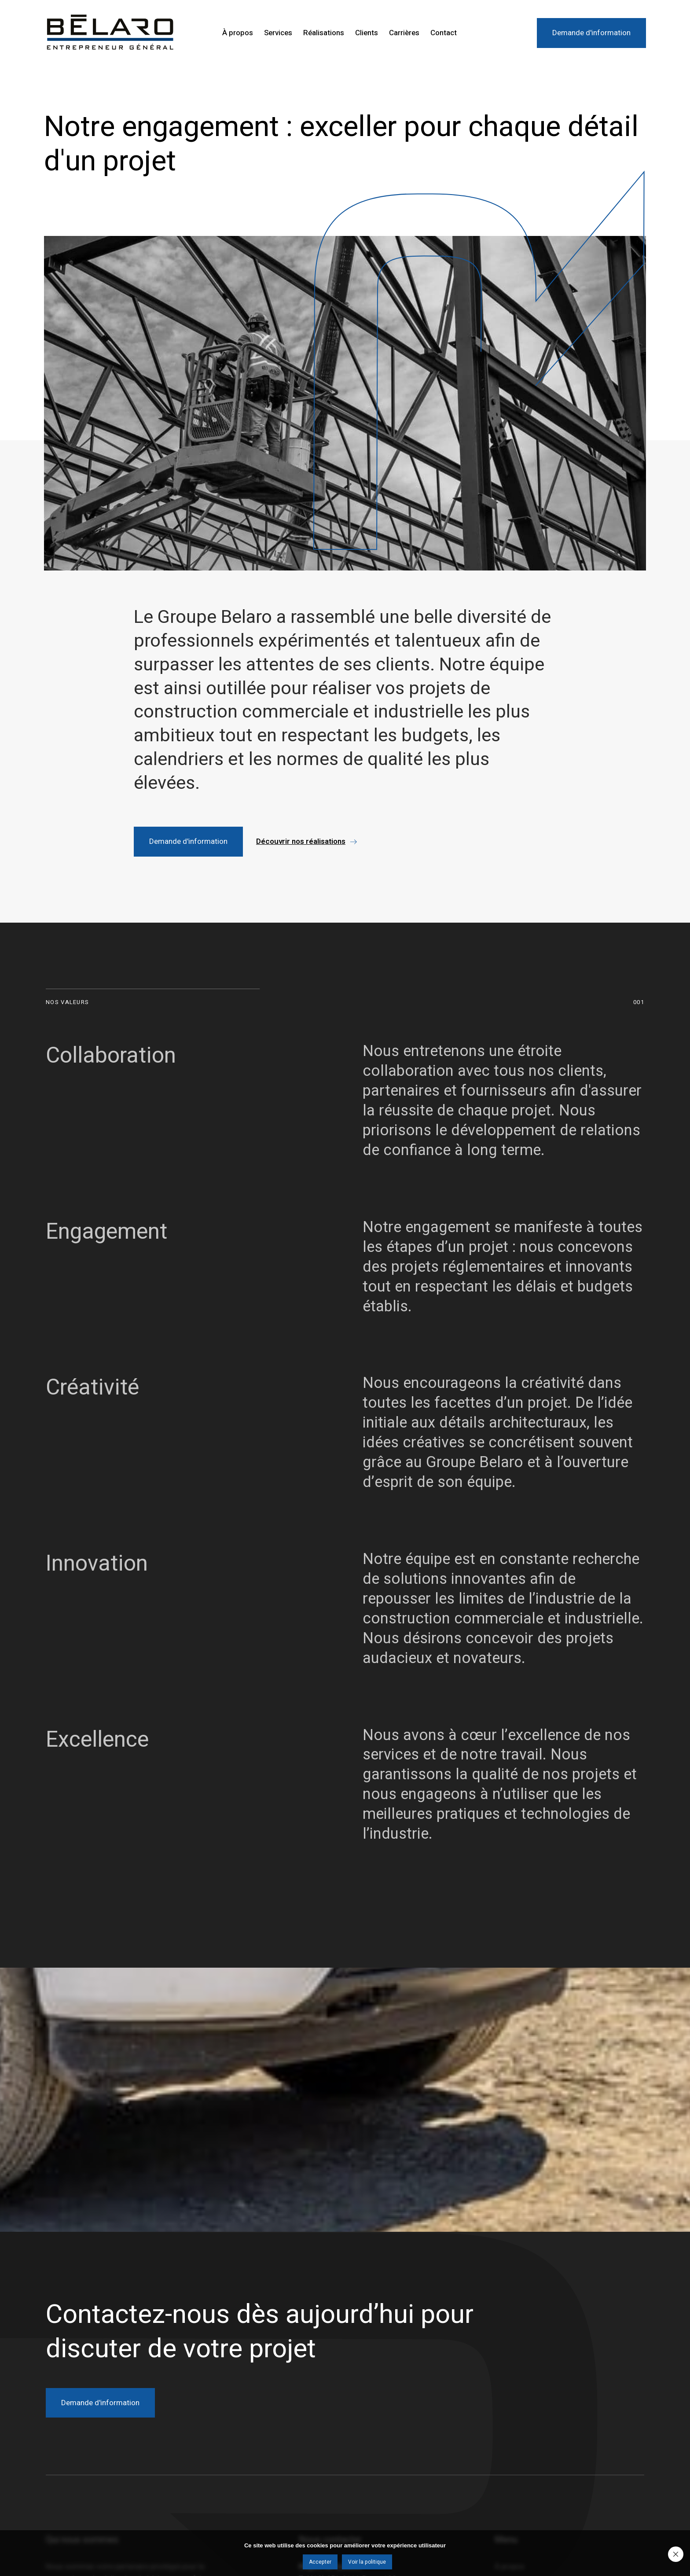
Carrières (404, 32)
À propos (237, 32)
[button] (306, 841)
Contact (443, 32)
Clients (366, 32)
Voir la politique (367, 2562)
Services (278, 32)
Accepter (320, 2562)
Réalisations (323, 32)
